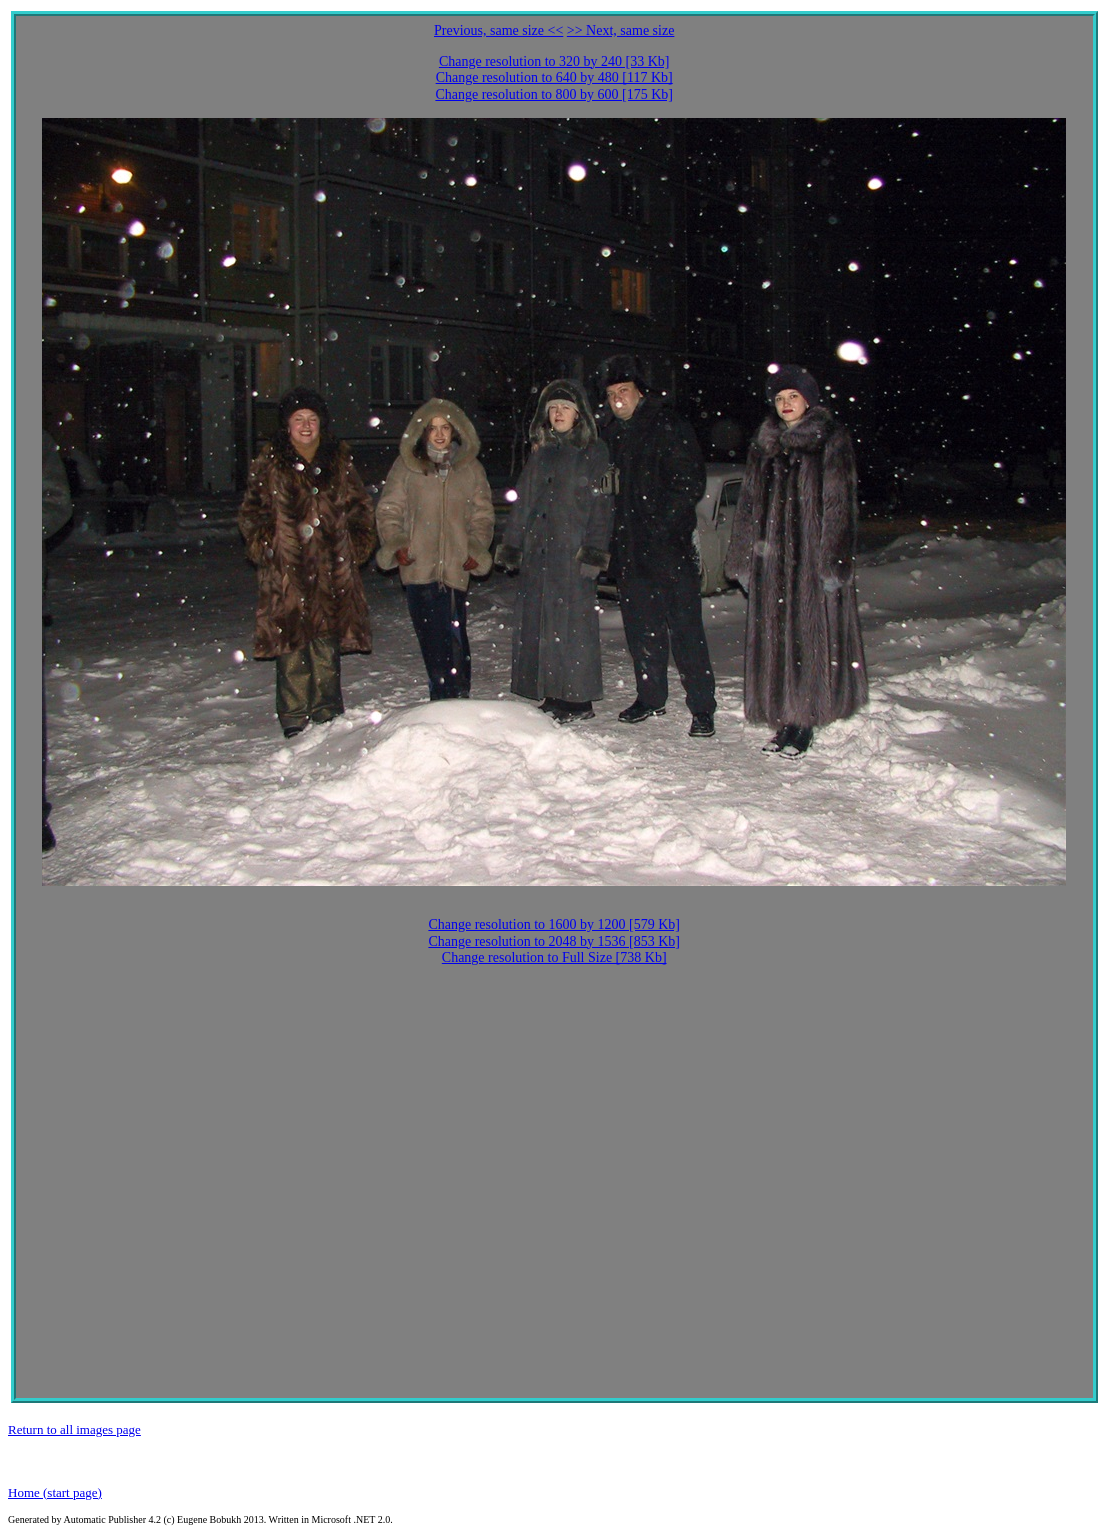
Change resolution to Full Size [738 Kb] (554, 957)
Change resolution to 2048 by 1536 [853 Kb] (554, 941)
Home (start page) (55, 1492)
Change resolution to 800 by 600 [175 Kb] (554, 94)
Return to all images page (74, 1429)
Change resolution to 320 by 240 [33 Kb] (554, 61)
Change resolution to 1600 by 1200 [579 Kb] (554, 924)
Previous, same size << (498, 30)
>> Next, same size (621, 30)
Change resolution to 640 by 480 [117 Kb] (554, 77)
